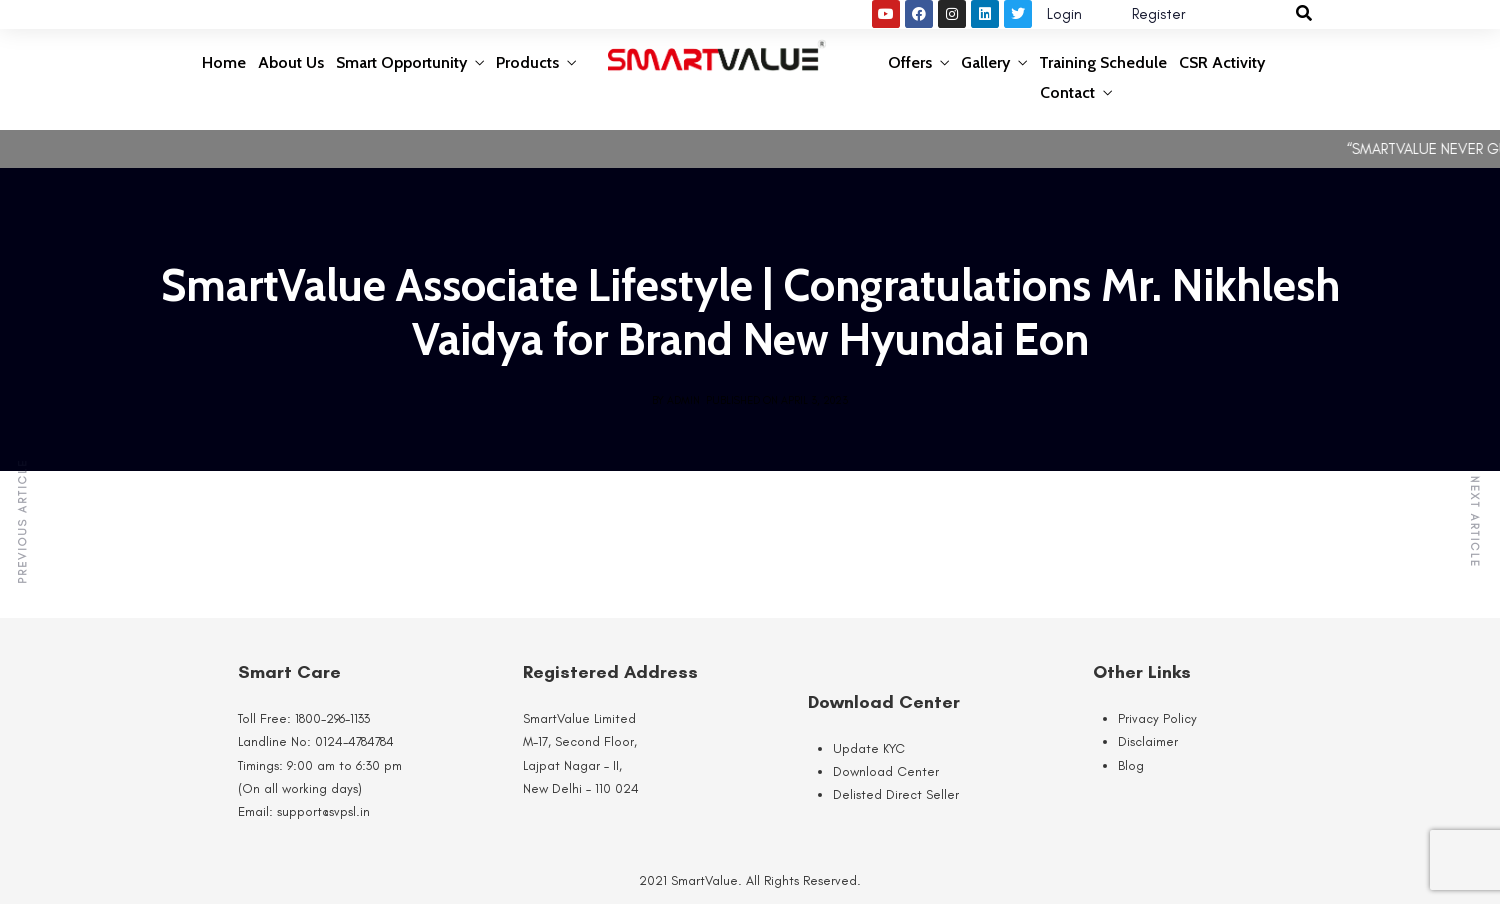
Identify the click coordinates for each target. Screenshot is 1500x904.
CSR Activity (1222, 62)
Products (527, 62)
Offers (910, 62)
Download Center (886, 771)
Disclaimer (1148, 741)
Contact (1067, 92)
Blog (1131, 765)
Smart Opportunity (401, 62)
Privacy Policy (1157, 718)
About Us (291, 62)
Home (224, 62)
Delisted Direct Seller (896, 794)
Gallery (985, 62)
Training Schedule (1103, 62)
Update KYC (869, 748)
